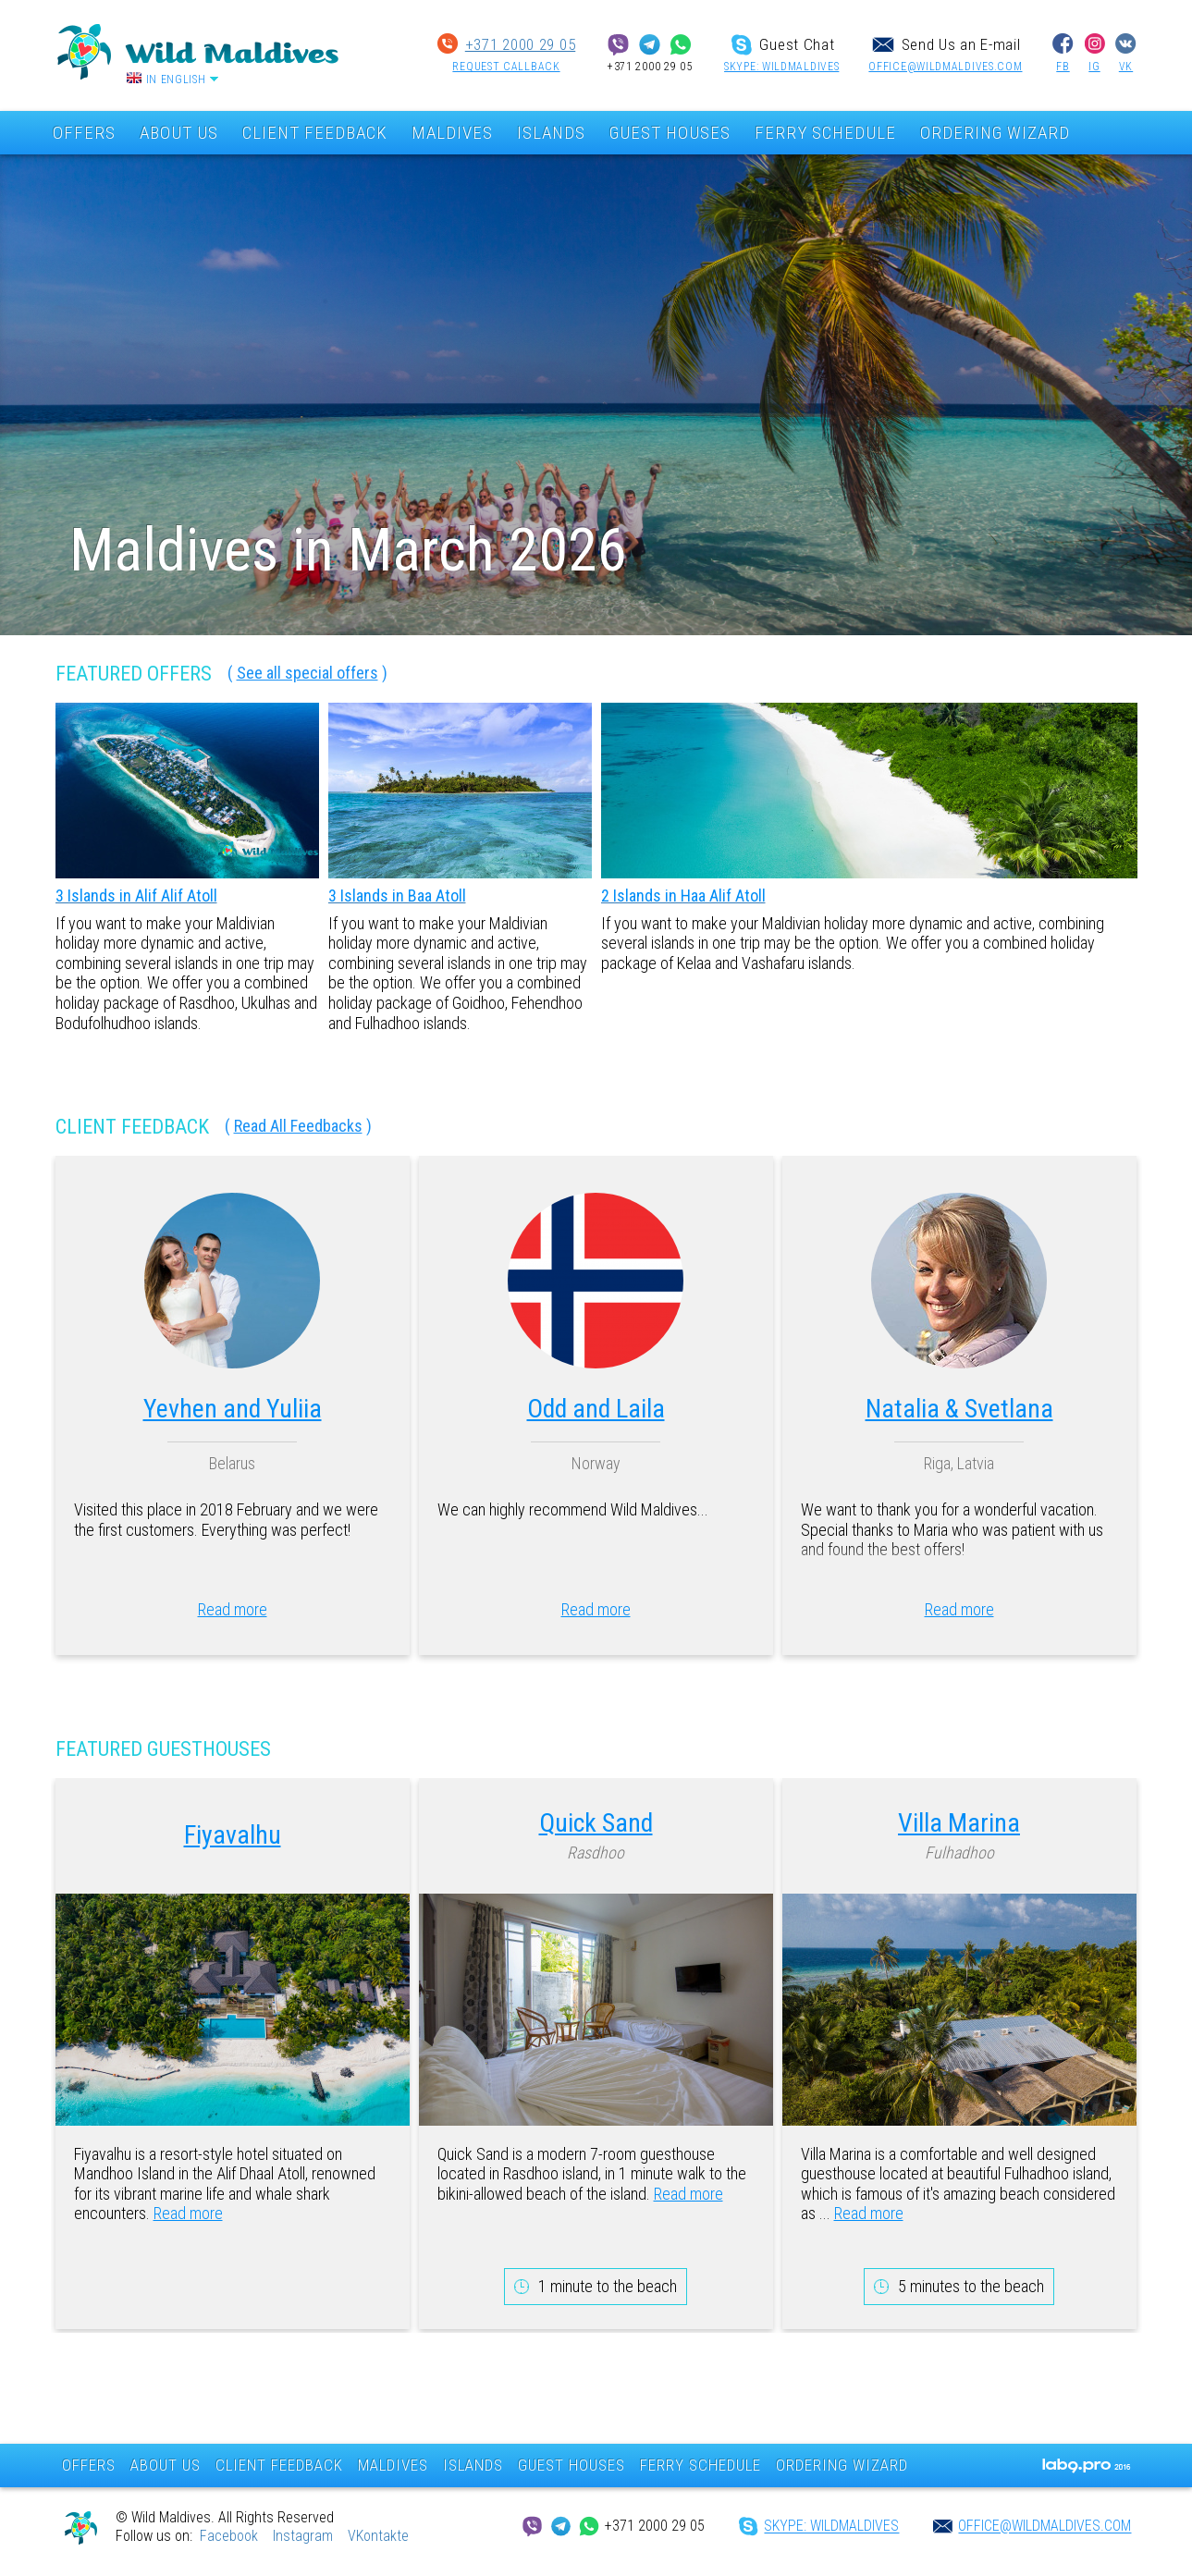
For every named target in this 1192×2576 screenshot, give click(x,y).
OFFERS (84, 132)
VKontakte (378, 2536)
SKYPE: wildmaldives (781, 66)
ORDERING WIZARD (995, 132)
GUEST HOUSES (670, 132)
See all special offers (307, 672)
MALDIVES (452, 132)
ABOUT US (179, 132)
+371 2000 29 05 (520, 44)
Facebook (229, 2536)
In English (176, 79)
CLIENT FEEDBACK (314, 132)
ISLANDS (551, 132)
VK (1126, 66)
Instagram (303, 2536)
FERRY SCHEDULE (825, 132)
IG (1094, 66)
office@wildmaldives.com (945, 66)
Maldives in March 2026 (348, 550)
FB (1062, 66)
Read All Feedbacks (298, 1125)
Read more (232, 1609)
